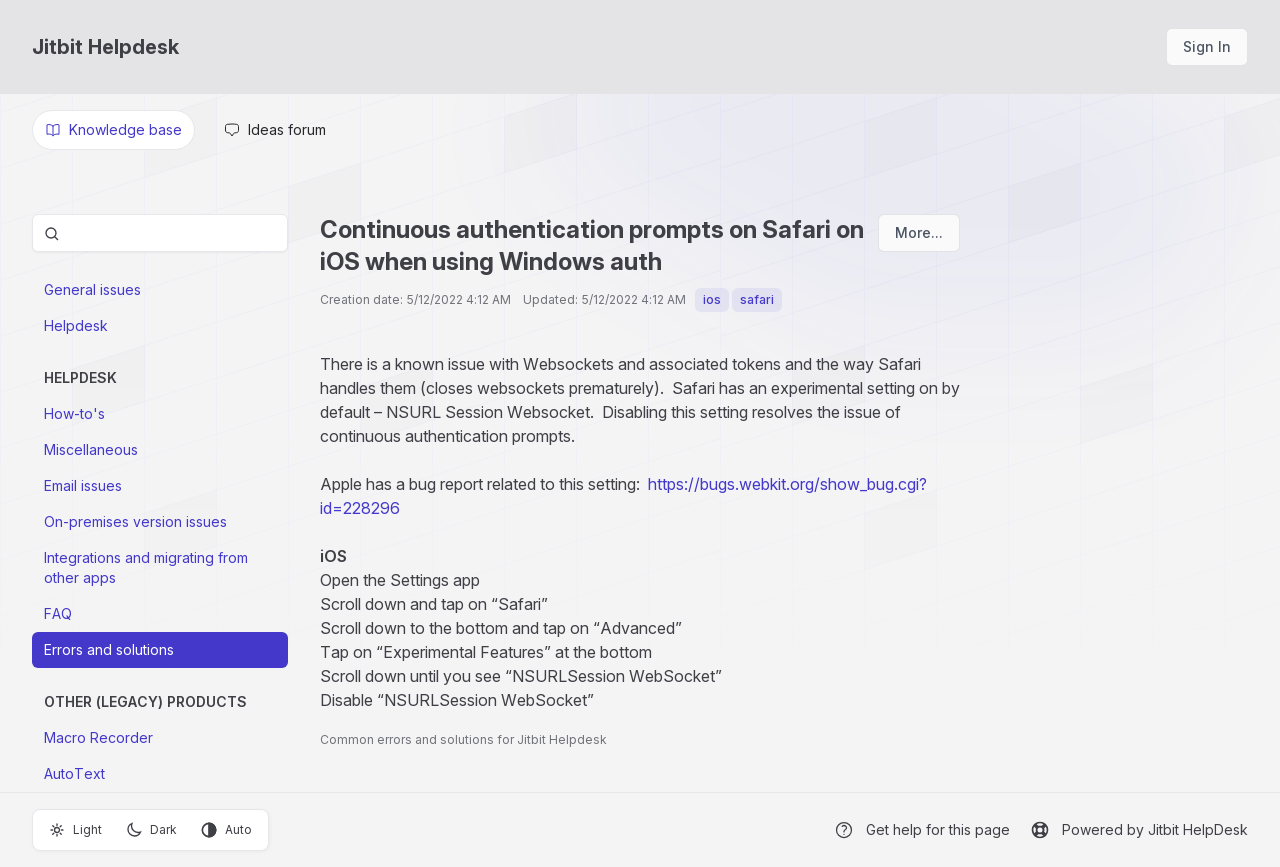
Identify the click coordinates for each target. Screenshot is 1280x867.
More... (919, 232)
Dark (151, 830)
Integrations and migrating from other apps (146, 567)
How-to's (74, 413)
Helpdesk (76, 325)
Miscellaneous (91, 449)
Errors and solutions (109, 649)
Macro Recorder (98, 737)
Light (75, 830)
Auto (226, 830)
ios (712, 299)
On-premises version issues (135, 521)
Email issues (83, 485)
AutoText (74, 773)
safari (757, 299)
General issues (92, 289)
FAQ (58, 613)
